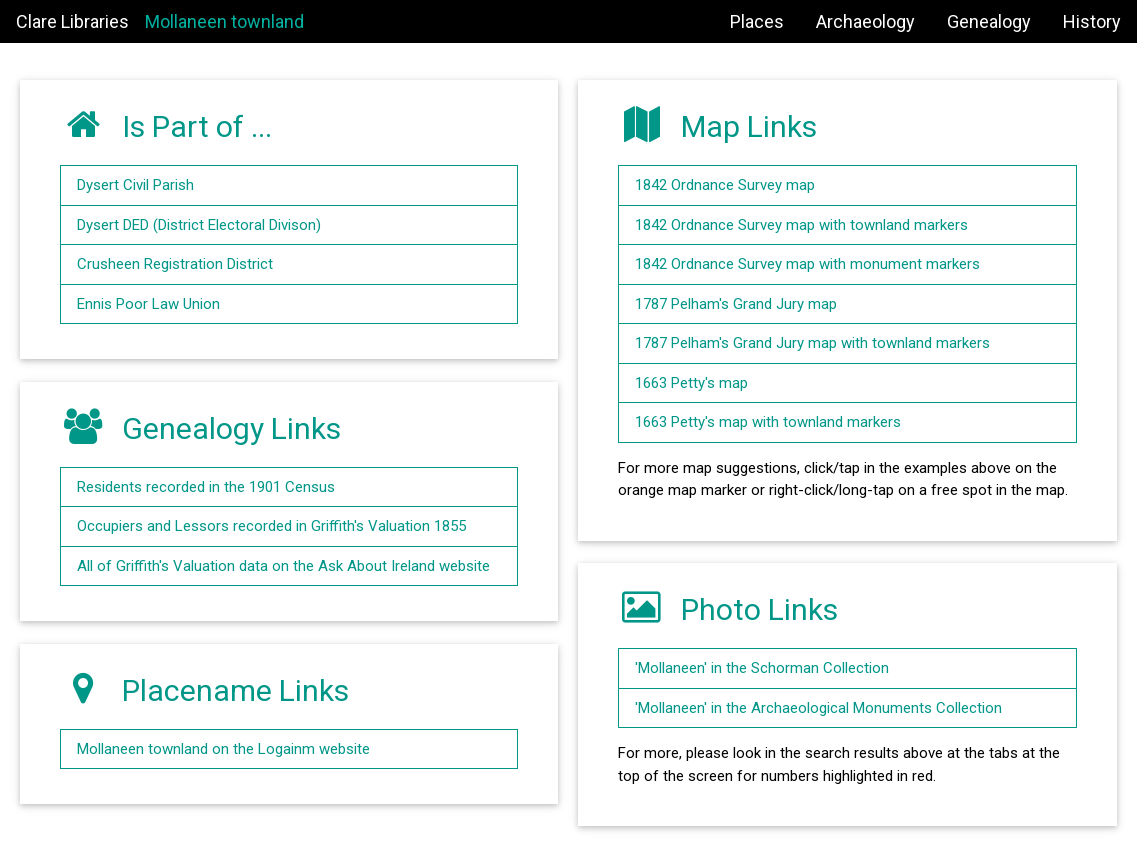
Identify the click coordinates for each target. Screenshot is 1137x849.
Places (757, 21)
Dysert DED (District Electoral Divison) (199, 225)
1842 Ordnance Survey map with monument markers (807, 264)
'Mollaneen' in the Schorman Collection (762, 668)
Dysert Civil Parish (135, 185)
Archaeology (865, 21)
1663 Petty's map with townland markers (768, 422)
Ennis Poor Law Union (148, 304)
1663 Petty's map (691, 383)
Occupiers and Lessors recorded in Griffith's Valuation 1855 (271, 526)
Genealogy (989, 21)
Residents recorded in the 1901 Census (206, 487)
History (1092, 21)
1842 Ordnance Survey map (725, 185)
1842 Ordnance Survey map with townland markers (801, 225)
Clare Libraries (72, 21)
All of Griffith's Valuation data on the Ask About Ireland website (283, 566)
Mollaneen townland (224, 21)
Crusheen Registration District (175, 264)
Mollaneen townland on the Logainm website (223, 749)
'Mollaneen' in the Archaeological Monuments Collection (818, 708)
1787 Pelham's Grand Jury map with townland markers (812, 343)
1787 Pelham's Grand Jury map (736, 304)
